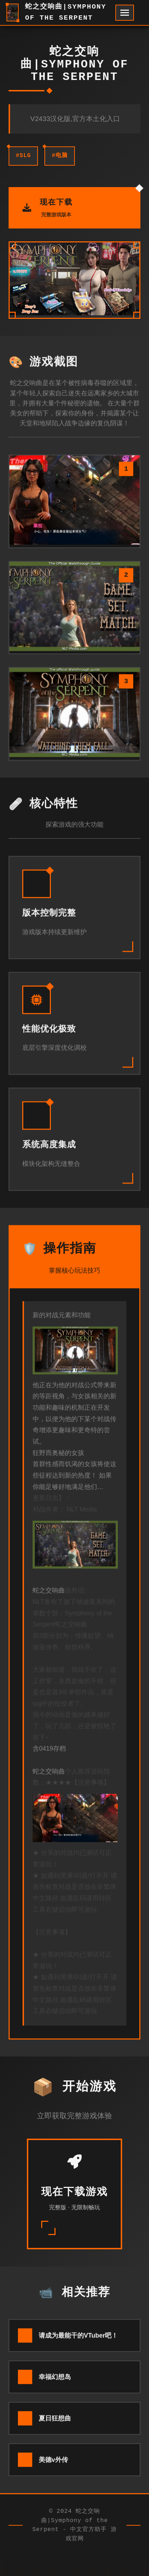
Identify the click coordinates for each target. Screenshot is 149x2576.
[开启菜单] (124, 13)
